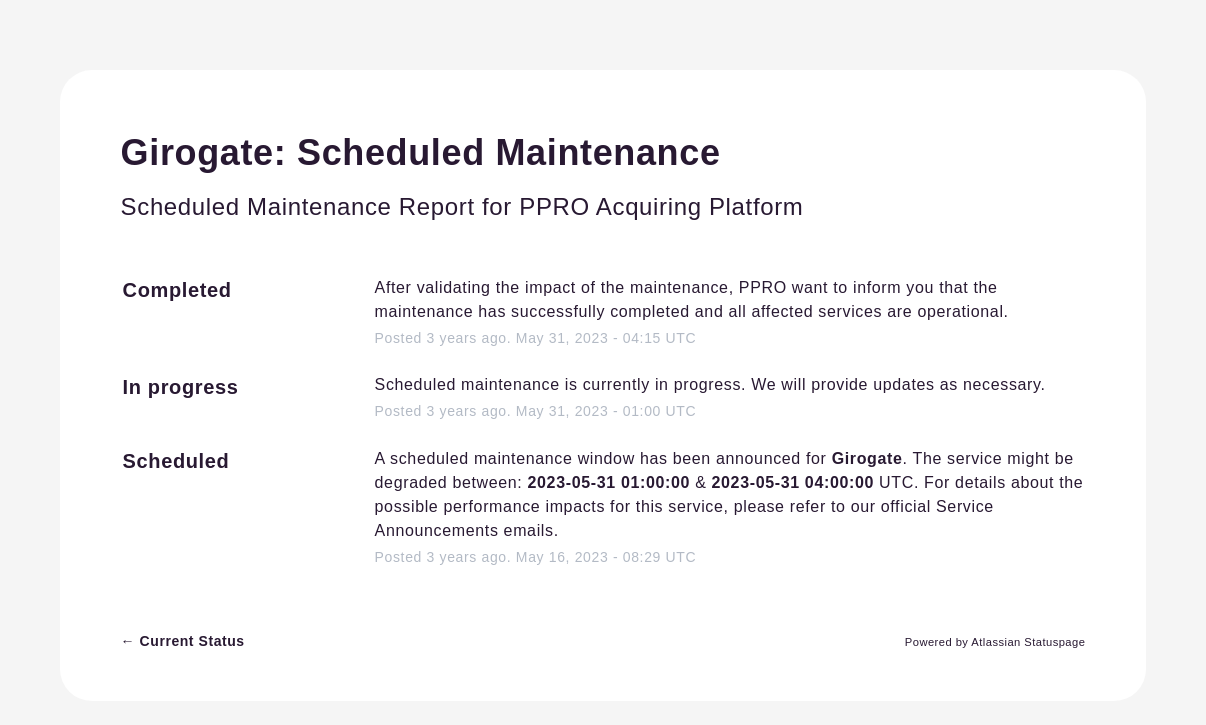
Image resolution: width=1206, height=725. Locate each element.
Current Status (183, 641)
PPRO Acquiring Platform (661, 206)
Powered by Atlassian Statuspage (995, 642)
